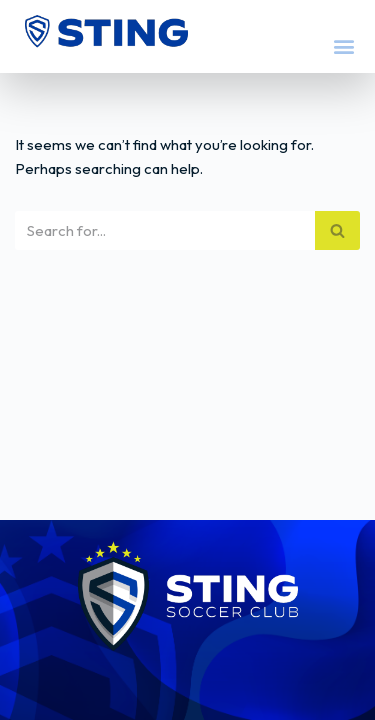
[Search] (165, 230)
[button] (343, 45)
